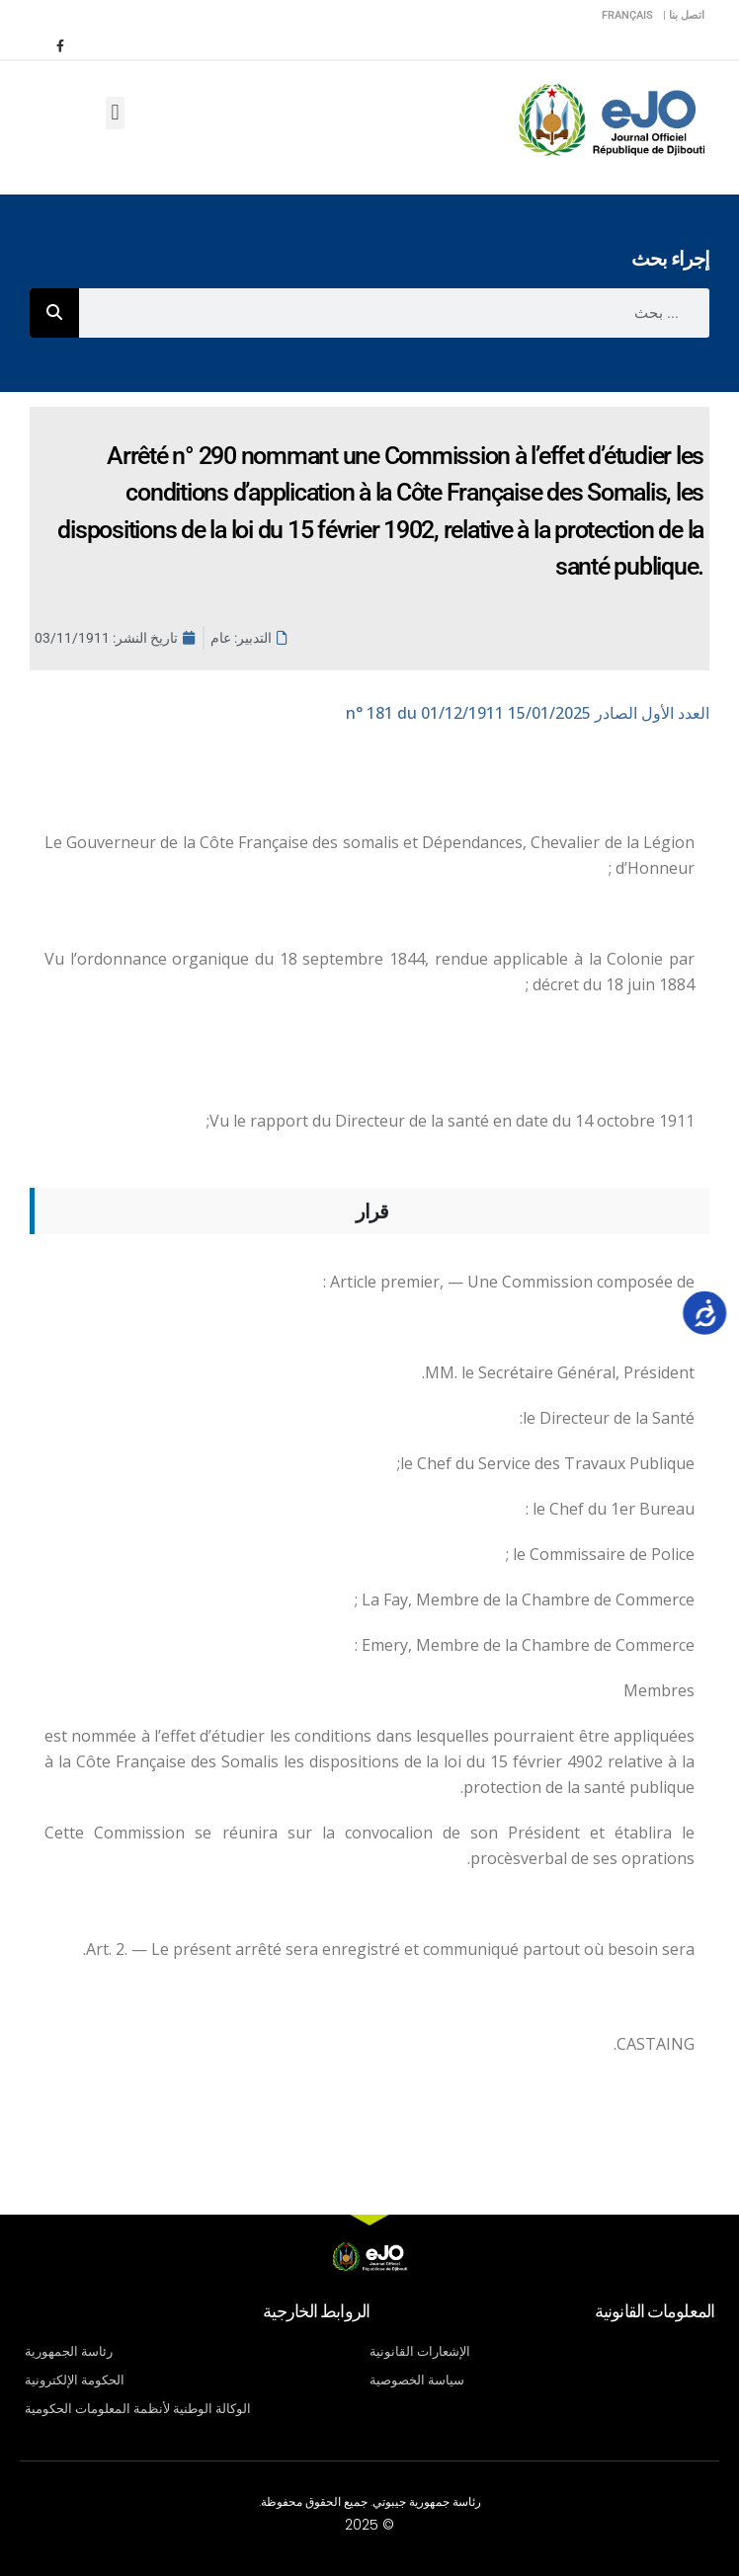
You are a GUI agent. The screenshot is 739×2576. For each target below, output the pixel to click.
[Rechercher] (54, 313)
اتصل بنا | (683, 15)
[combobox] (394, 313)
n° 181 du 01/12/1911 (527, 713)
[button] (115, 113)
